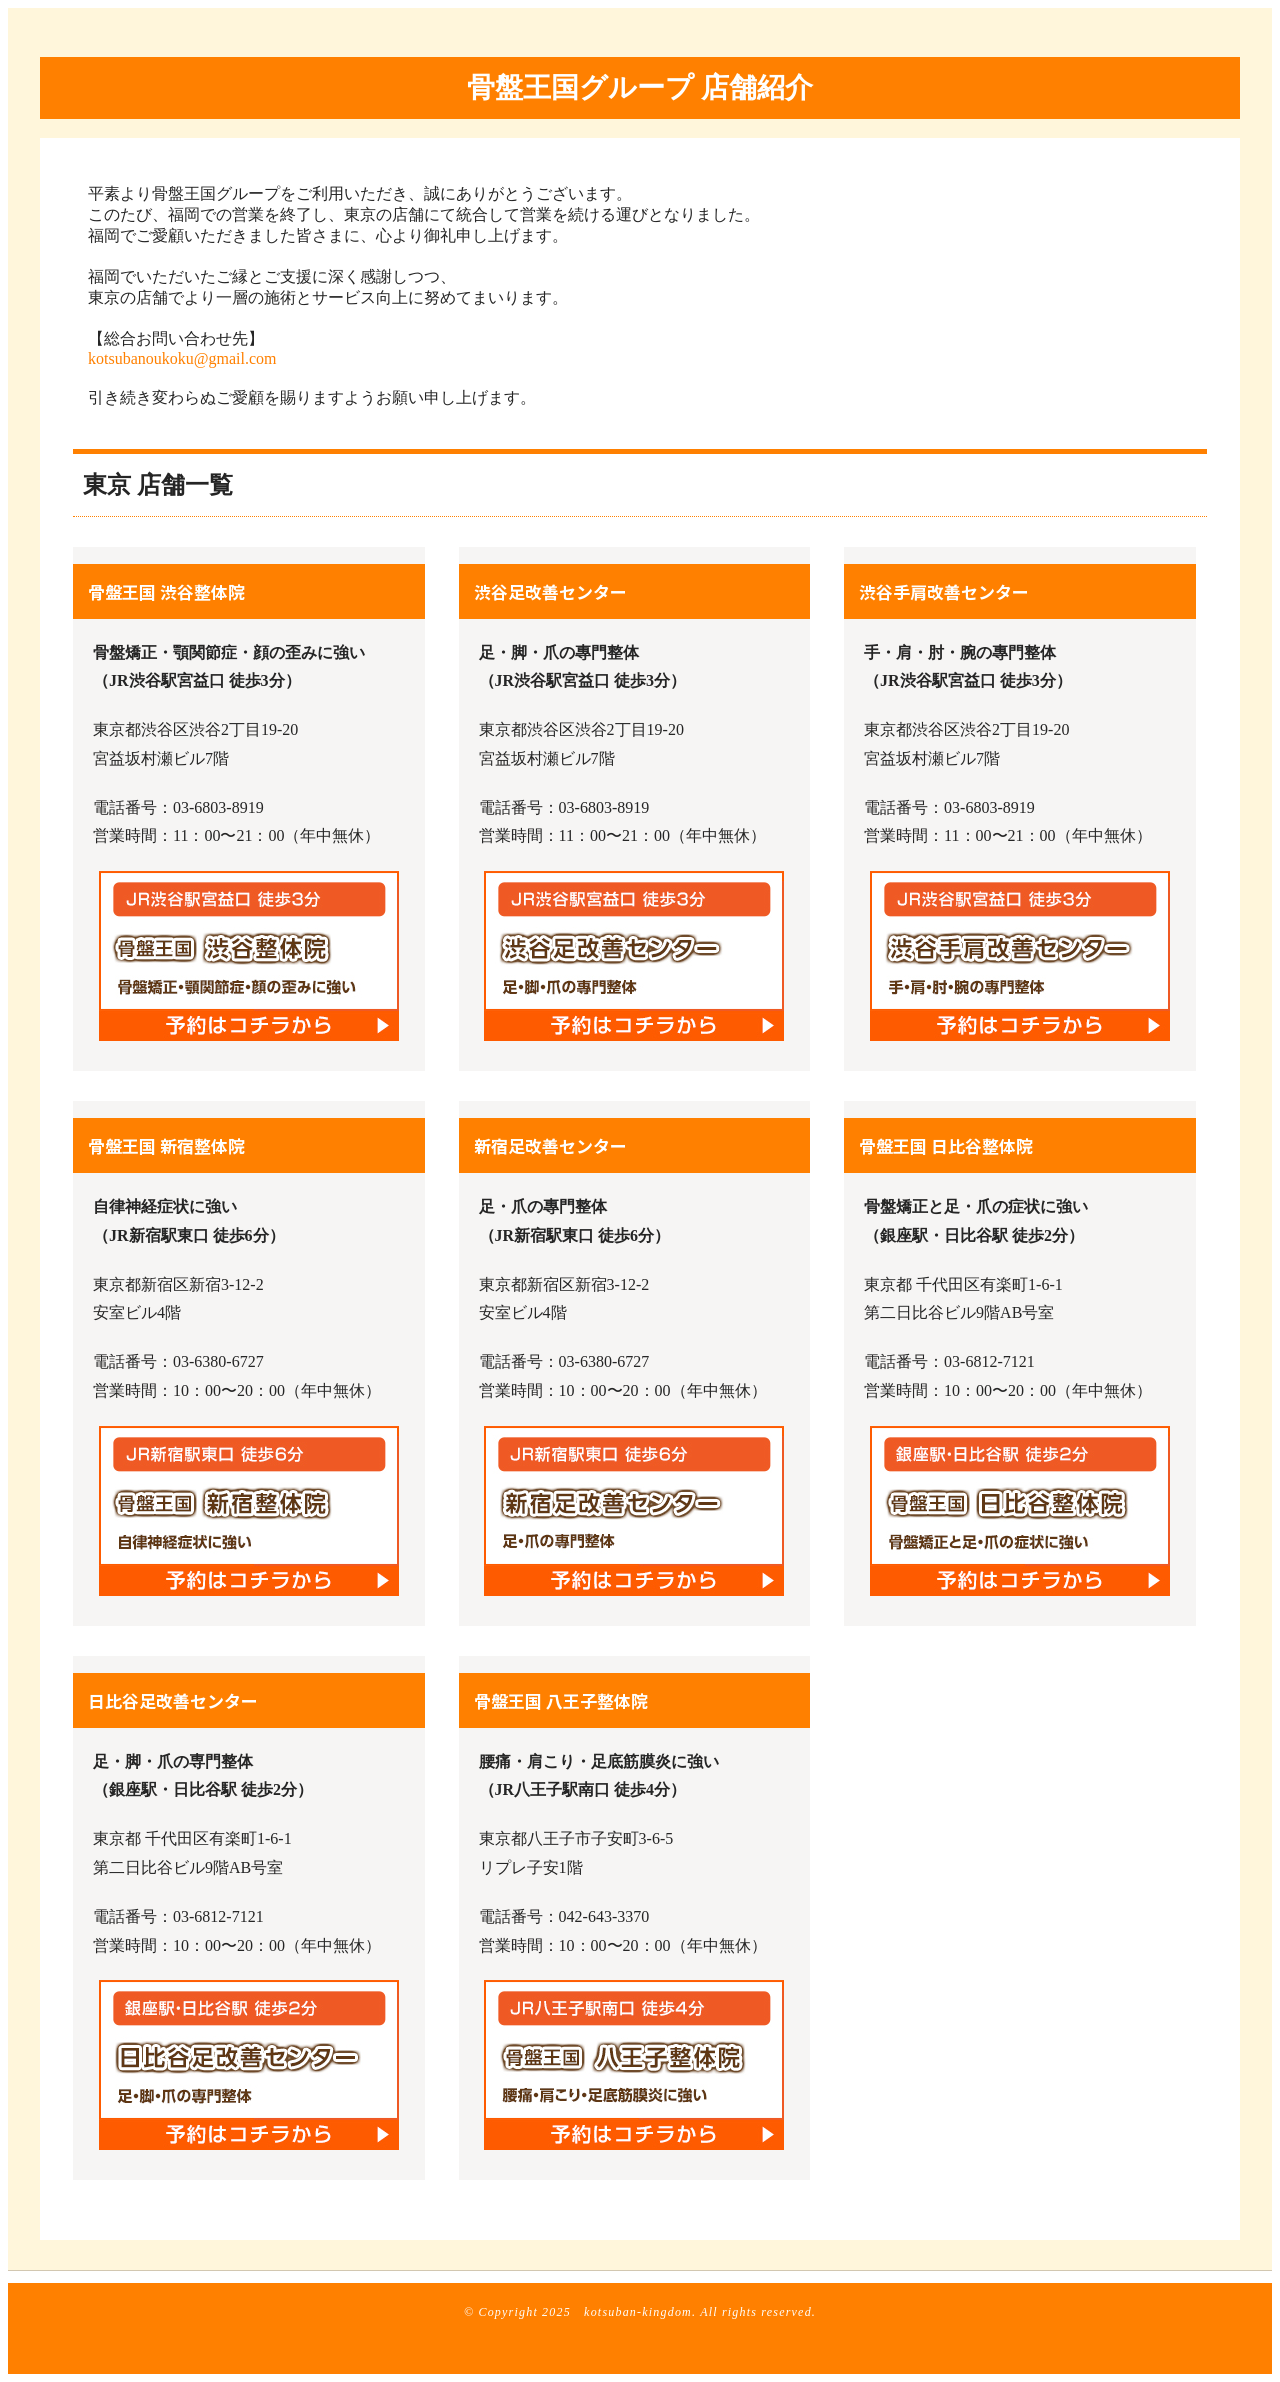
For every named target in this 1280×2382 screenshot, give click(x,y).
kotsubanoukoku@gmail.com (182, 358)
